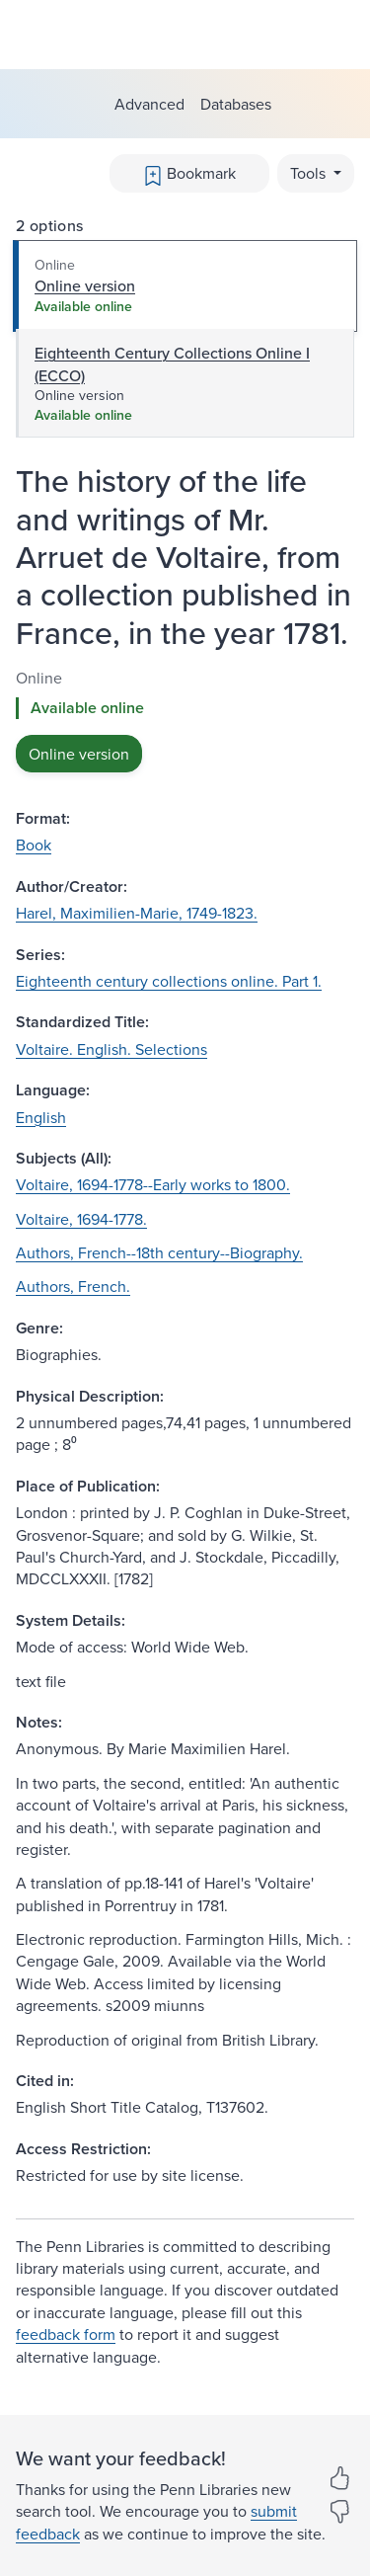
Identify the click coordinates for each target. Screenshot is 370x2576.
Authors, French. (73, 1286)
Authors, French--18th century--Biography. (159, 1252)
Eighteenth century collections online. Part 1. (169, 981)
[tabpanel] (185, 719)
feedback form (65, 2334)
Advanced (149, 104)
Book (33, 844)
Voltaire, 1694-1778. (81, 1219)
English (41, 1117)
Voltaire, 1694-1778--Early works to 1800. (153, 1184)
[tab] (185, 286)
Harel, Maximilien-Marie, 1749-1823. (137, 913)
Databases (235, 104)
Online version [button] (79, 754)
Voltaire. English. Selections (111, 1049)
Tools (310, 173)
